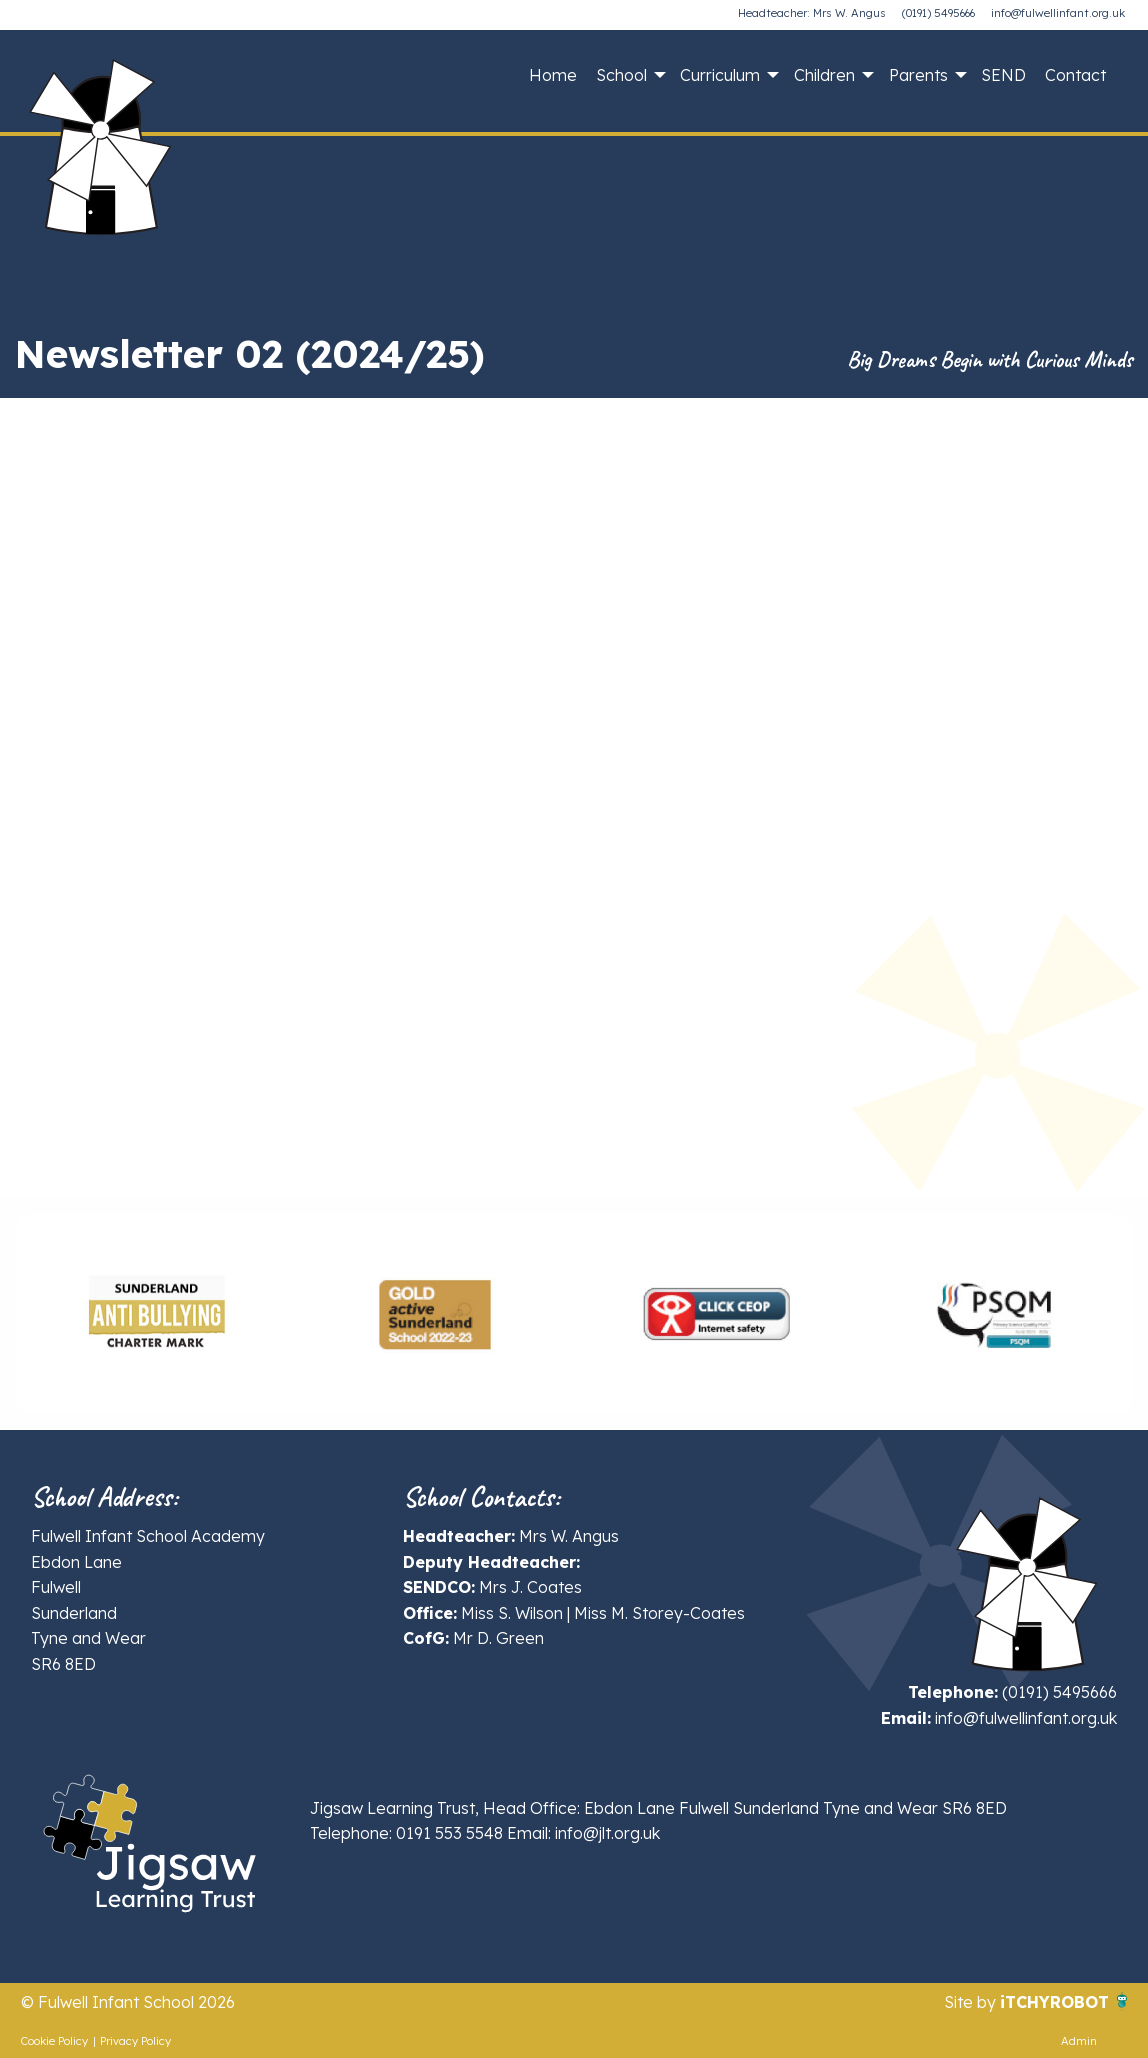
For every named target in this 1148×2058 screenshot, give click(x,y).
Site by (972, 2002)
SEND (1003, 75)
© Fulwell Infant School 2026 (128, 2002)
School (621, 75)
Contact (1075, 75)
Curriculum (720, 75)
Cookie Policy (54, 2041)
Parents (918, 75)
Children (824, 75)
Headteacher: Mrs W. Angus (812, 13)
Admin (1079, 2041)
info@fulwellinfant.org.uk (1058, 13)
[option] (155, 1314)
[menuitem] (552, 75)
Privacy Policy (135, 2041)
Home (553, 75)
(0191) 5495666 (938, 13)
